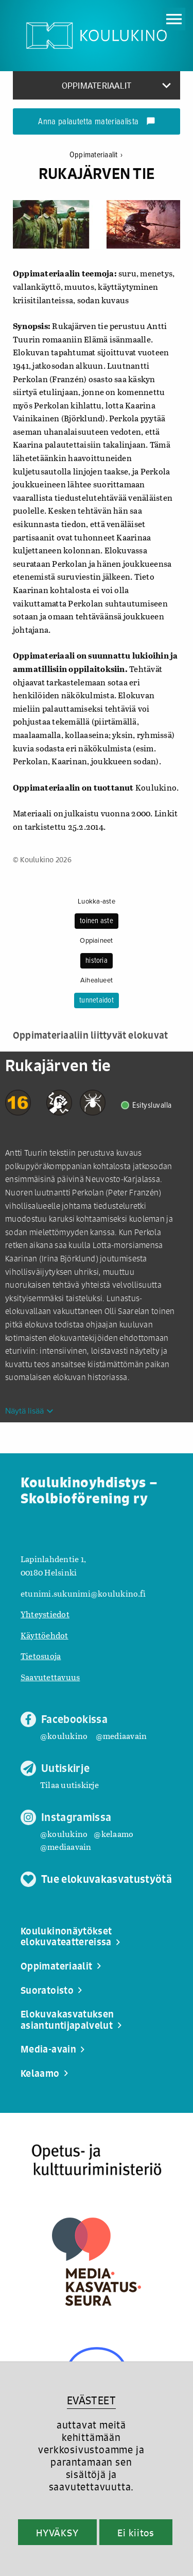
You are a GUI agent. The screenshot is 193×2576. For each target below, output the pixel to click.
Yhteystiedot (45, 1614)
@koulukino (63, 1736)
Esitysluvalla (152, 1105)
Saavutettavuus (50, 1677)
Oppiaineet (96, 941)
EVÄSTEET (91, 2400)
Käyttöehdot (44, 1635)
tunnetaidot (96, 1000)
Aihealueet (96, 980)
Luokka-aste (96, 901)
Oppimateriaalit (95, 155)
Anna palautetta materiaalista (96, 122)
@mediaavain (121, 1736)
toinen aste (96, 921)
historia (96, 961)
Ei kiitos (135, 2532)
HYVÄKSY (57, 2532)
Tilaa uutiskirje (69, 1785)
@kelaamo (113, 1834)
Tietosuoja (41, 1656)
